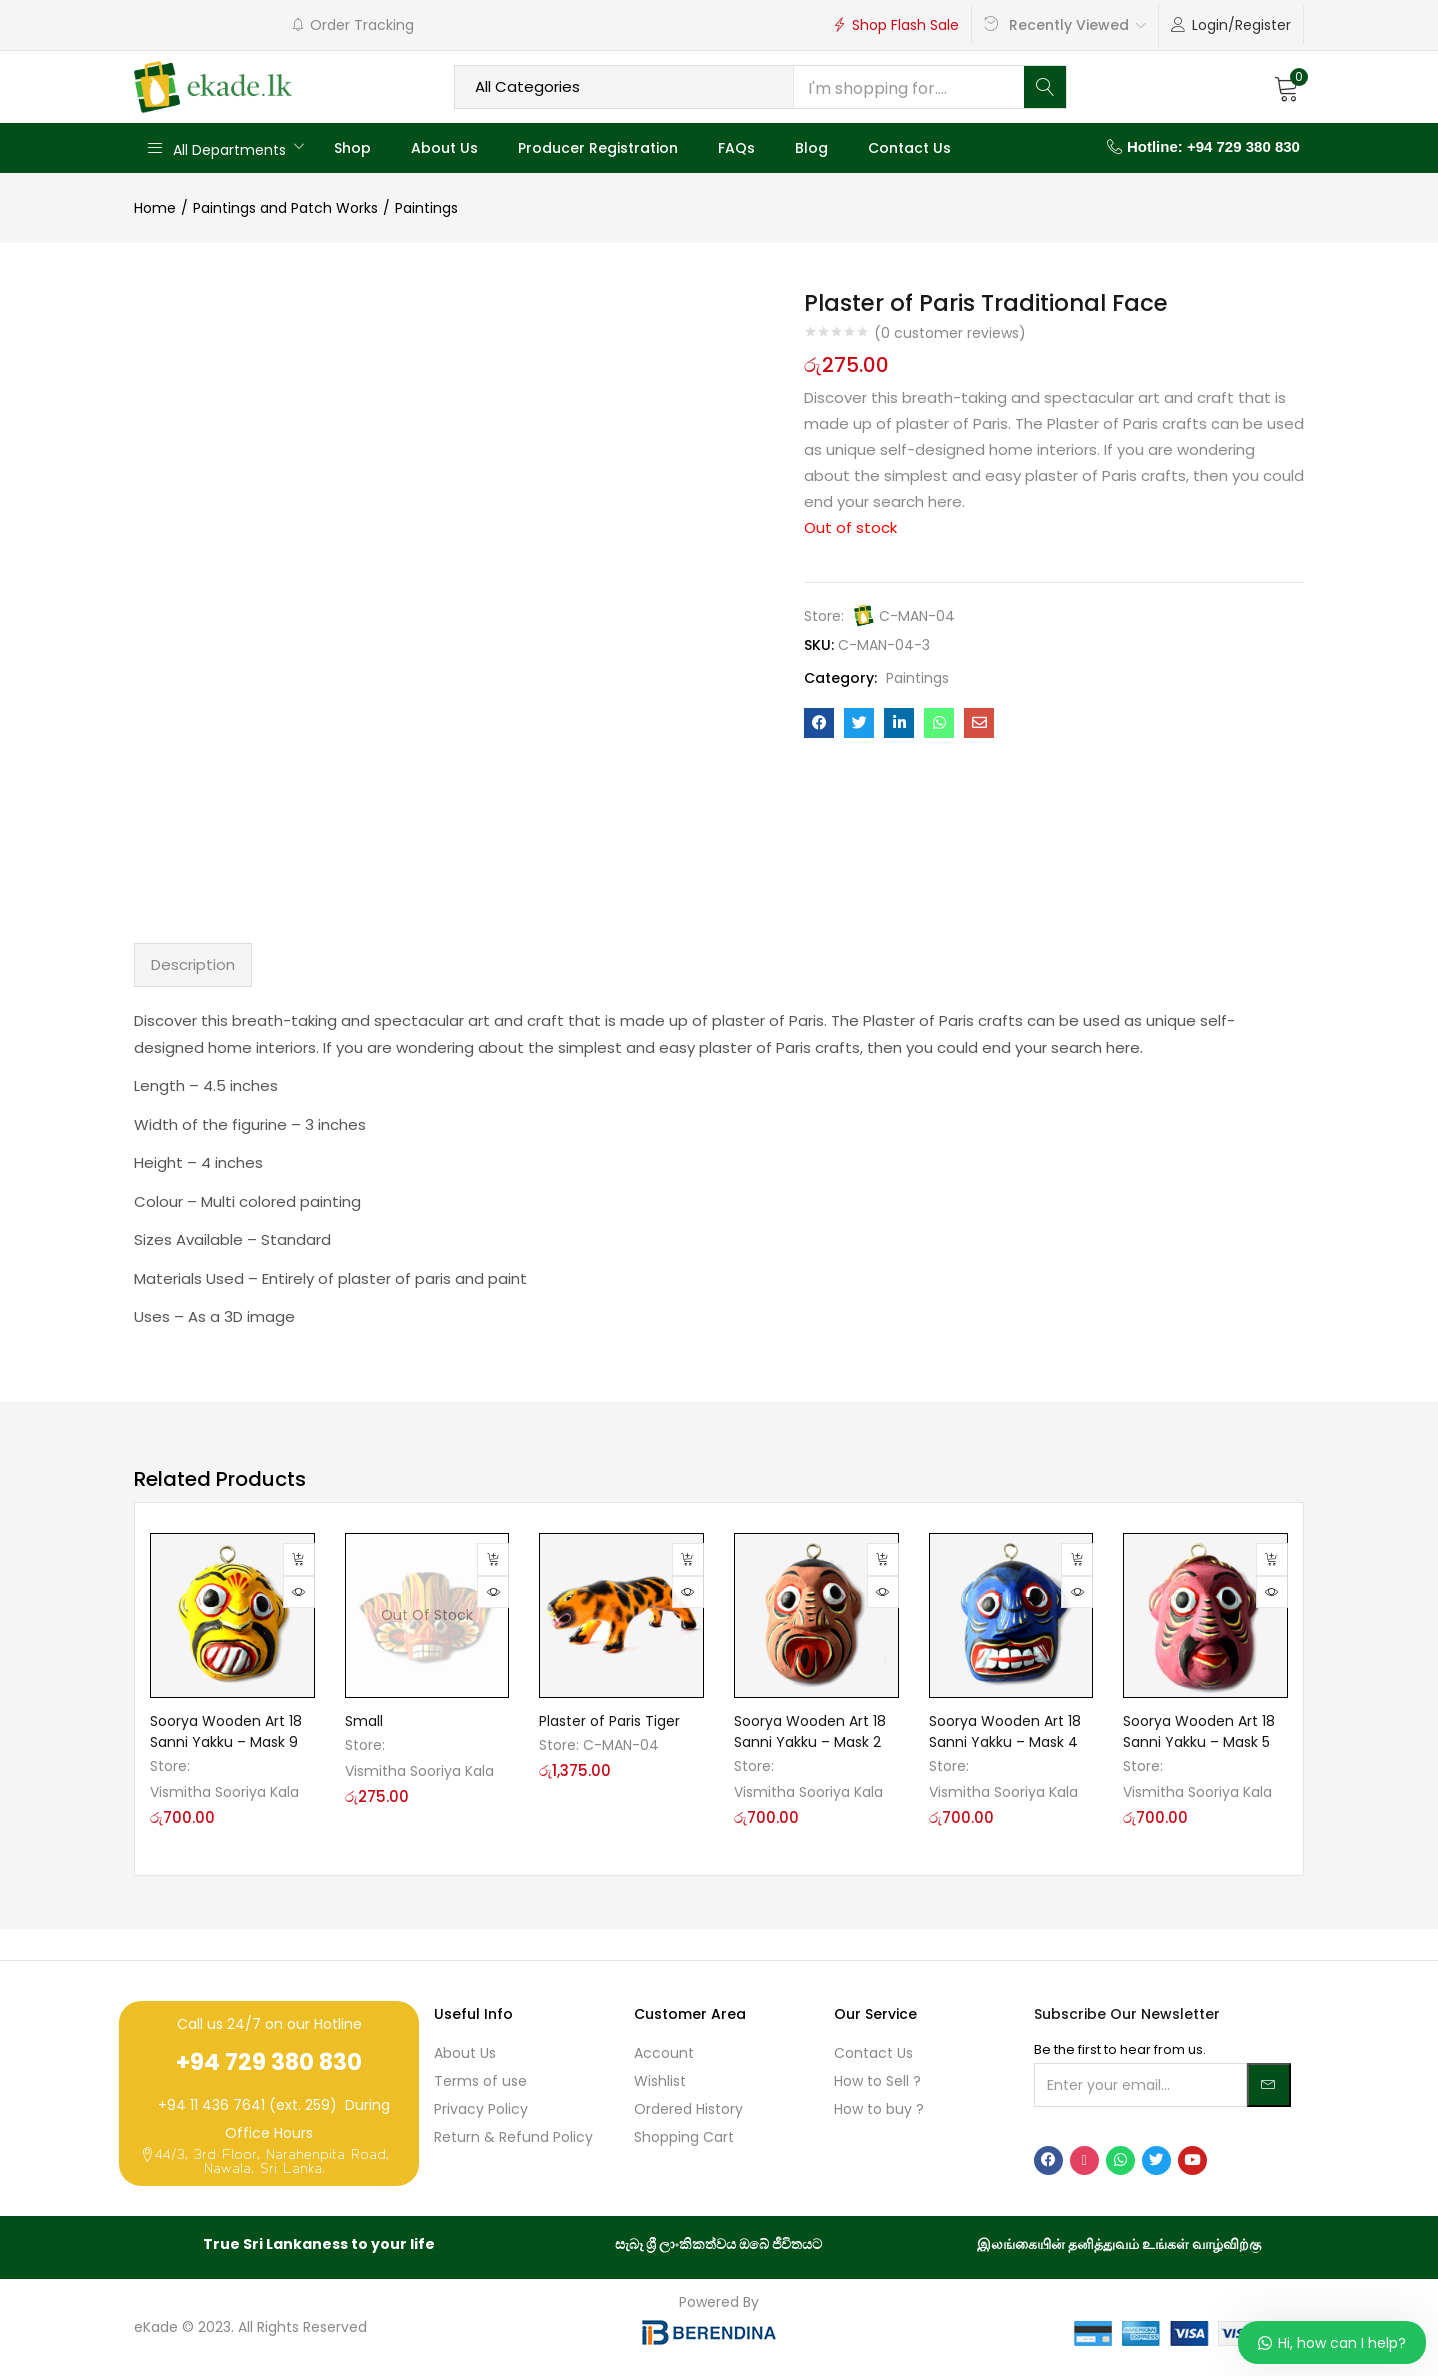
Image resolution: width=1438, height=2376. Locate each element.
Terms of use (480, 2081)
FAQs (736, 148)
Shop (352, 148)
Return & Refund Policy (513, 2137)
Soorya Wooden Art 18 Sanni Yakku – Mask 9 (226, 1731)
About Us (444, 148)
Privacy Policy (481, 2109)
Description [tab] (193, 964)
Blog (811, 148)
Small (364, 1721)
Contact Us (909, 148)
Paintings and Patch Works (285, 208)
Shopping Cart (684, 2137)
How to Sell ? (877, 2081)
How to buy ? (879, 2109)
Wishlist (660, 2081)
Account (664, 2053)
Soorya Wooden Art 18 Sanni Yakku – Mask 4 (1005, 1731)
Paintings (426, 208)
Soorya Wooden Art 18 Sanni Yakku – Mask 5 (1199, 1731)
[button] (1287, 87)
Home (155, 208)
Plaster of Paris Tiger (609, 1721)
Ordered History (688, 2109)
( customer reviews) (950, 333)
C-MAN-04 (917, 616)
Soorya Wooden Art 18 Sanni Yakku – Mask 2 (810, 1731)
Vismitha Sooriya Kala (224, 1792)
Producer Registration (598, 148)
